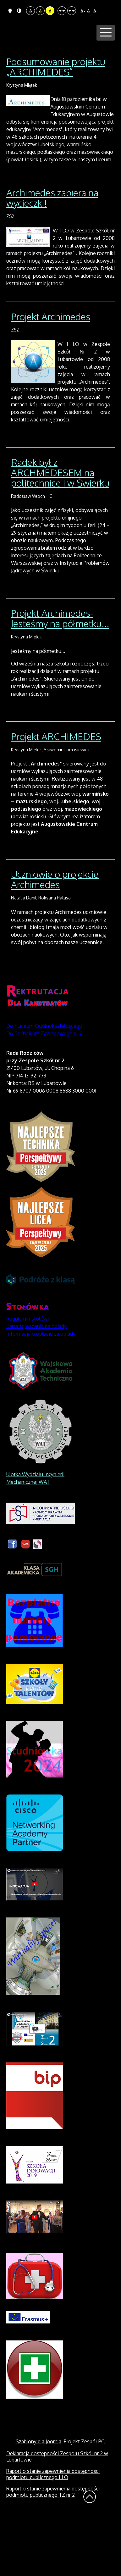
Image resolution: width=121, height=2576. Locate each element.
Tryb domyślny (10, 10)
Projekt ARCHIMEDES (56, 793)
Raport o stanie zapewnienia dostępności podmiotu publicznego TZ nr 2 (53, 2549)
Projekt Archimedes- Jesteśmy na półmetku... (60, 675)
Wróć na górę (89, 2554)
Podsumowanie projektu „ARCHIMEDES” (55, 124)
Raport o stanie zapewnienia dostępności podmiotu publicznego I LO (53, 2531)
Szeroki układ (71, 10)
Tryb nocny (19, 10)
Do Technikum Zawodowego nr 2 (44, 1091)
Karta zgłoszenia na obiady (36, 1383)
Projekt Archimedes (50, 374)
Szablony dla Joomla (38, 2498)
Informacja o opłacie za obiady (41, 1391)
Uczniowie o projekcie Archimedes (55, 937)
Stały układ (61, 10)
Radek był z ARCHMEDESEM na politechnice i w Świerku (60, 529)
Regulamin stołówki (29, 1376)
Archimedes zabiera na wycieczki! (52, 255)
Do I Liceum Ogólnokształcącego (44, 1083)
